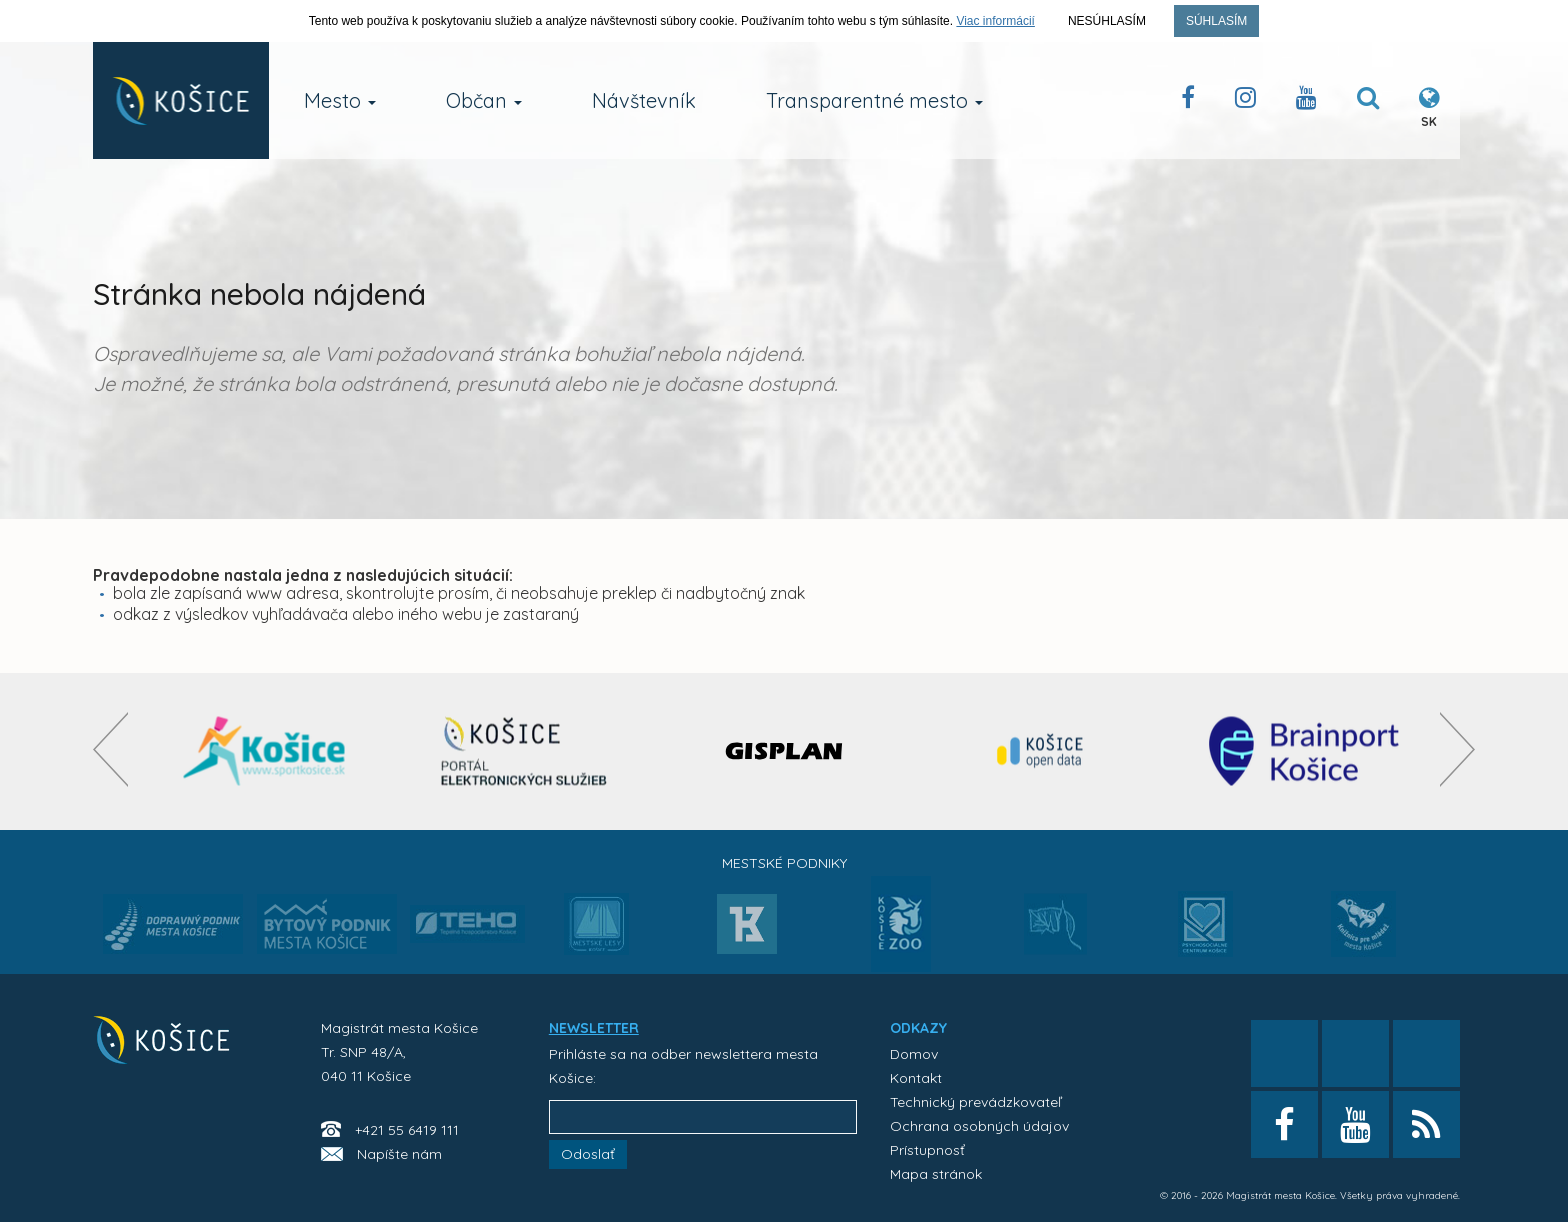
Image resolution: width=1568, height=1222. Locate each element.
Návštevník (644, 100)
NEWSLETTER (594, 1028)
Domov (914, 1054)
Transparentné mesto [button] (874, 100)
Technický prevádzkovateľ (975, 1102)
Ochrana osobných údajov (979, 1126)
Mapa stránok (936, 1174)
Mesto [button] (340, 100)
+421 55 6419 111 (407, 1130)
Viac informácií (995, 21)
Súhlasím (1216, 21)
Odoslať (588, 1154)
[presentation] (110, 749)
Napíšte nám (399, 1154)
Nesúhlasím (1107, 21)
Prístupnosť (927, 1150)
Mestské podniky (784, 863)
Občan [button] (484, 100)
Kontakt (916, 1078)
